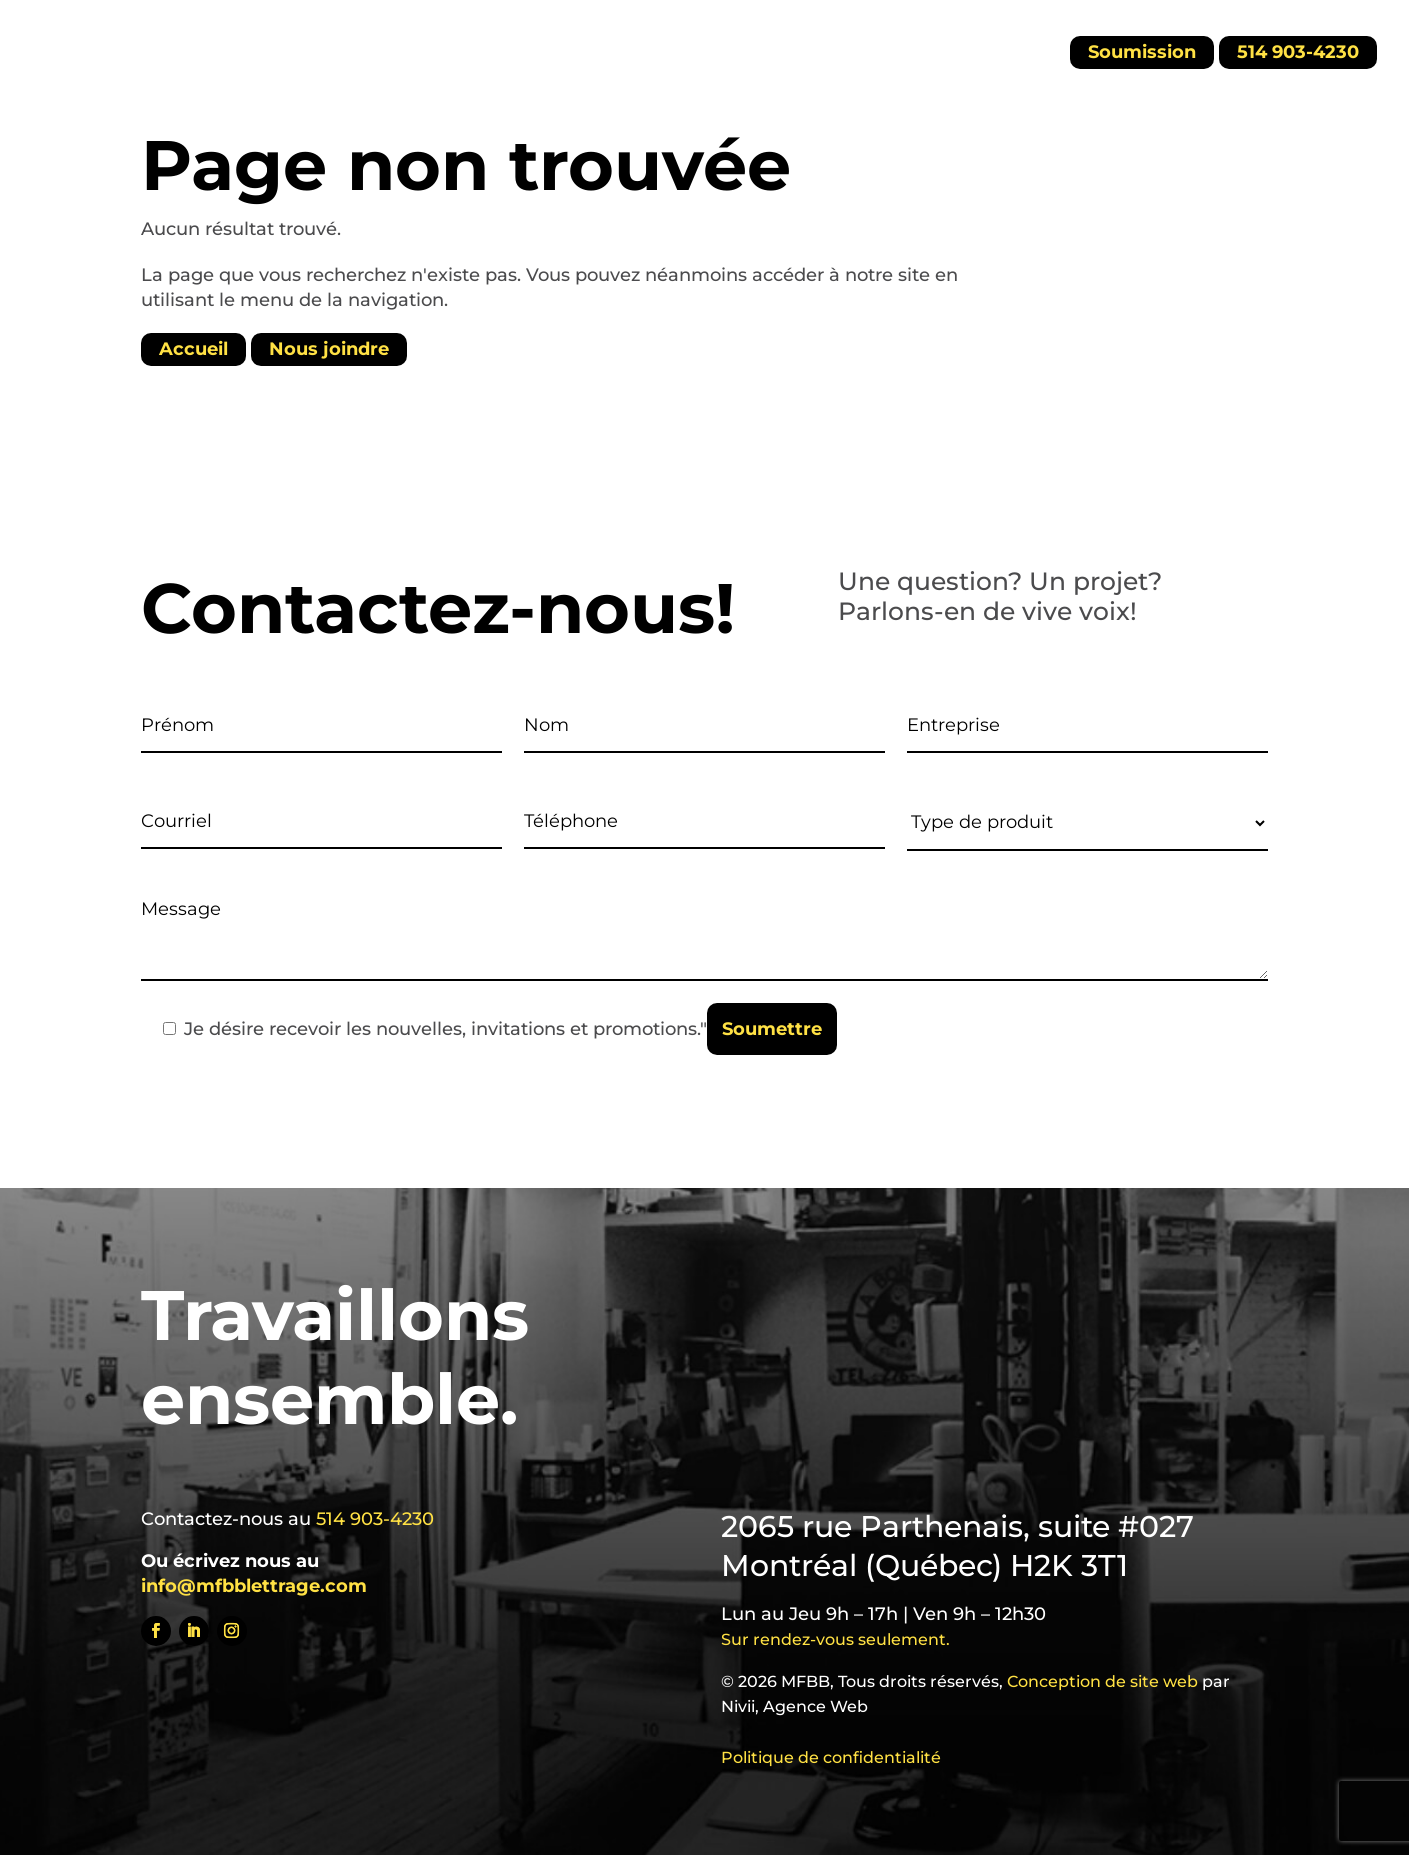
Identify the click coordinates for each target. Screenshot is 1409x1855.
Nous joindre (329, 350)
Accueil (259, 45)
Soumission (1142, 52)
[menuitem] (970, 50)
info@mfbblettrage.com (254, 1586)
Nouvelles (711, 45)
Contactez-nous (856, 45)
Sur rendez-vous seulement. (835, 1639)
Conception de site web (1102, 1681)
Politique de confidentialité (831, 1757)
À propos (597, 45)
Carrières (487, 45)
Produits (358, 45)
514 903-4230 (1298, 52)
